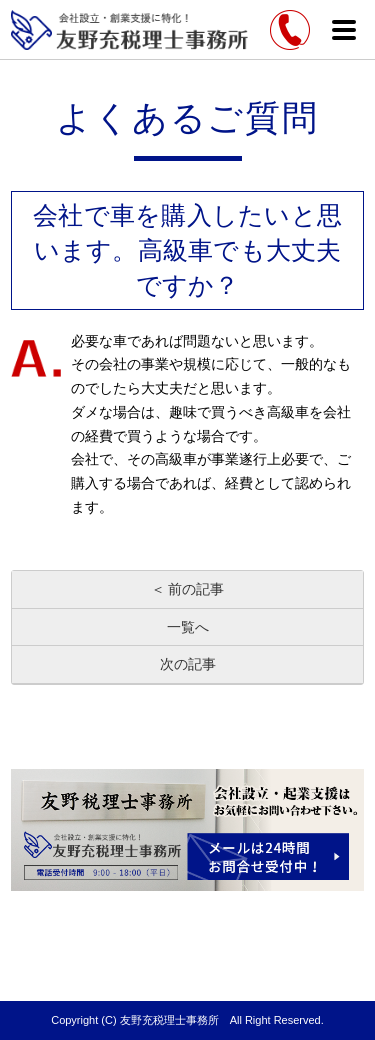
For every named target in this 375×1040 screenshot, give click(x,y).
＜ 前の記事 (188, 589)
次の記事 (188, 664)
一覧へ (188, 627)
